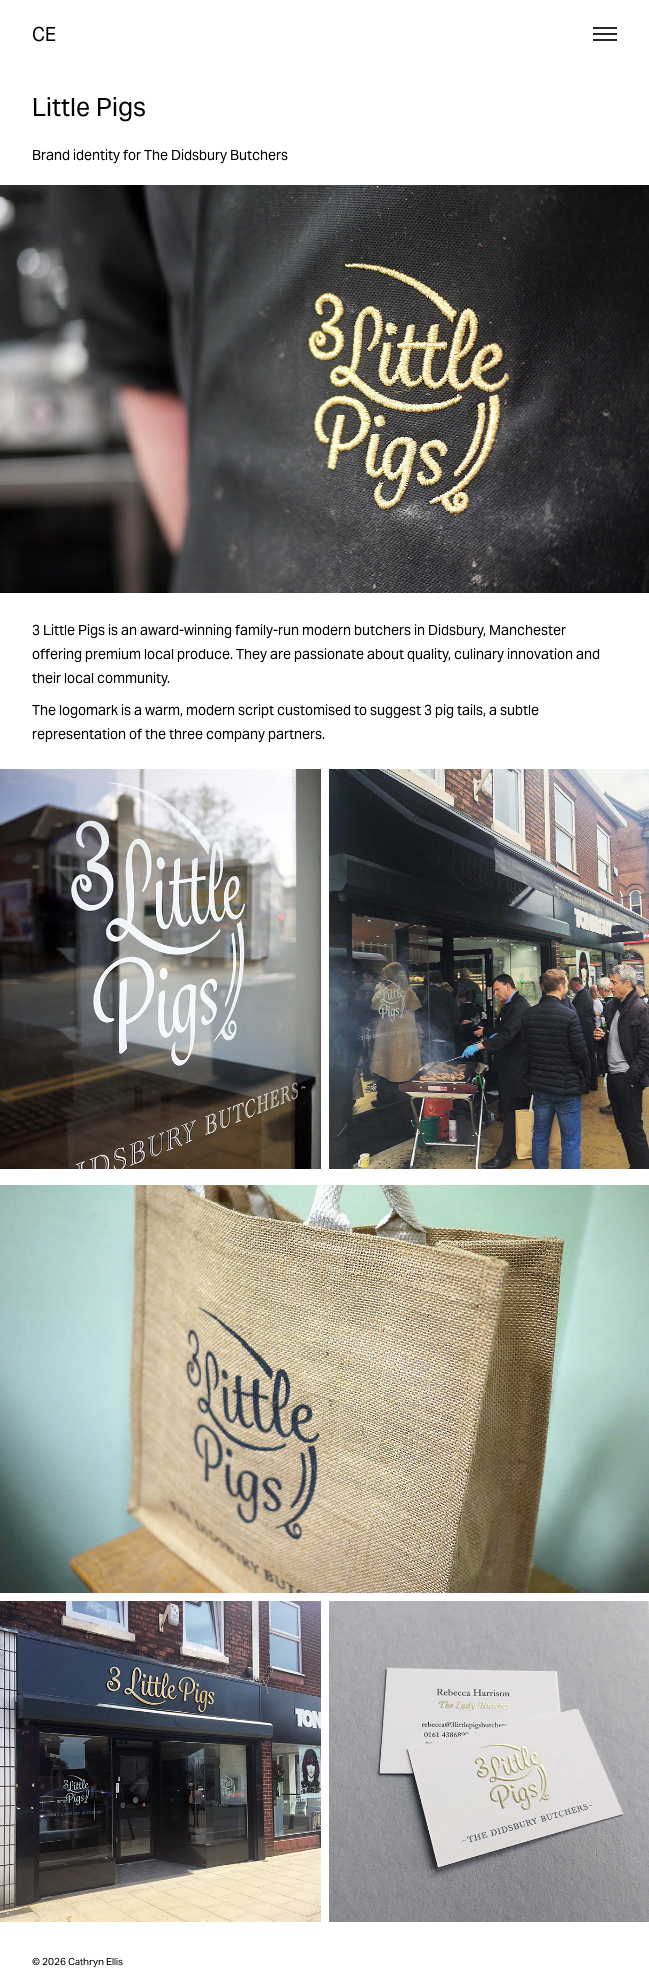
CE (44, 34)
